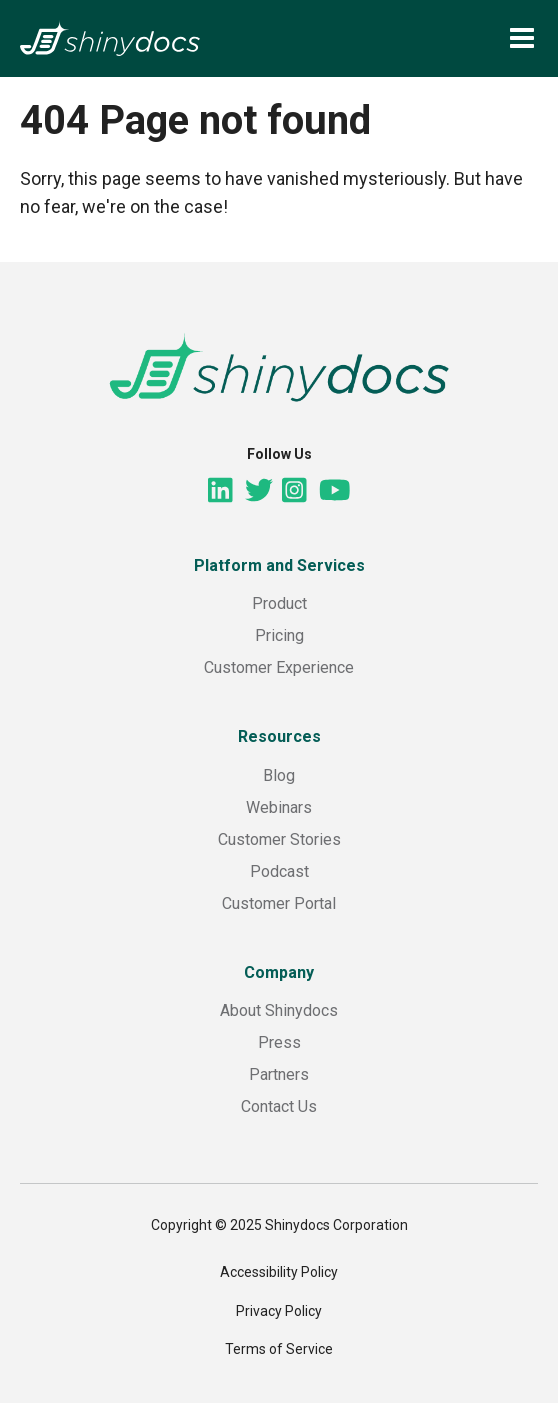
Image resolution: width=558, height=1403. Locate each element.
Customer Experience (279, 667)
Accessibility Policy (279, 1272)
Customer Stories (279, 839)
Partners (279, 1074)
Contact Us (279, 1106)
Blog (279, 775)
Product (279, 603)
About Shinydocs (279, 1010)
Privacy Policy (279, 1311)
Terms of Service (279, 1349)
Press (279, 1042)
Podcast (279, 871)
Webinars (279, 807)
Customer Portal (279, 903)
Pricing (279, 635)
